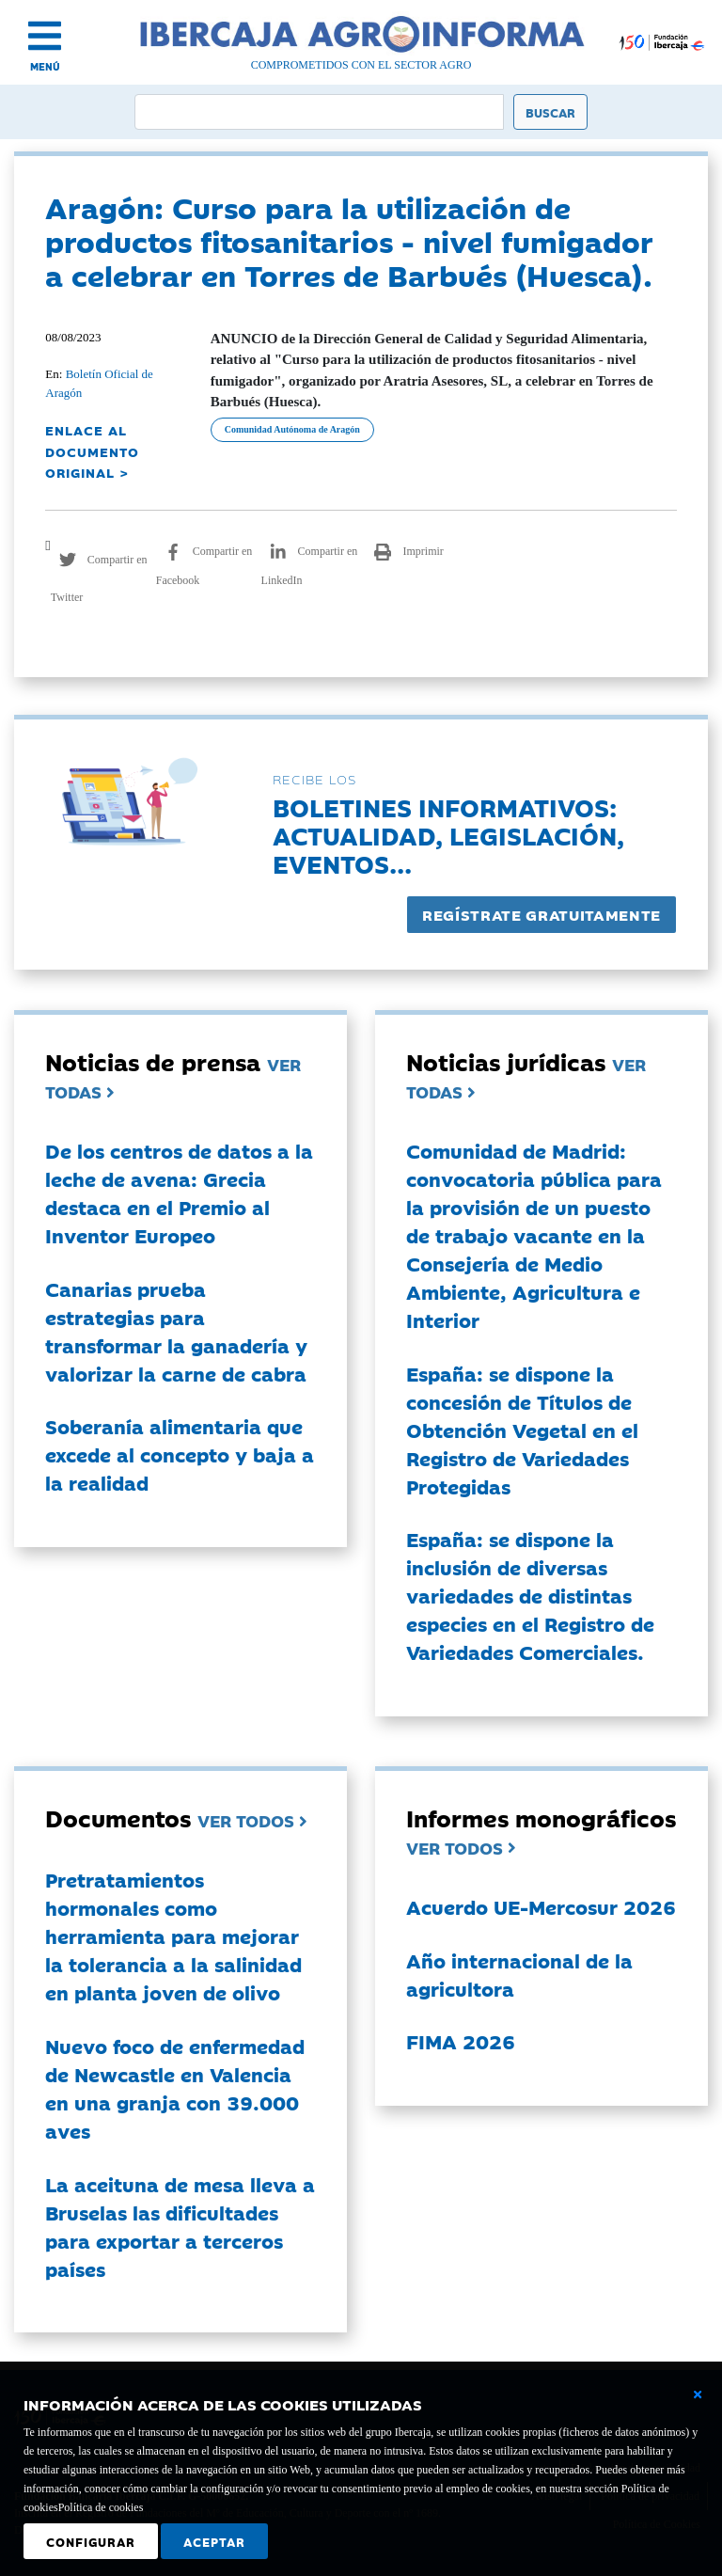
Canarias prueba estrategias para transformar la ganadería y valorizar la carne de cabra (176, 1330)
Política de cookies (101, 2507)
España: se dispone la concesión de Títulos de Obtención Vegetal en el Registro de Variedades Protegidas (522, 1429)
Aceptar (214, 2541)
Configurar (90, 2541)
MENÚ (45, 66)
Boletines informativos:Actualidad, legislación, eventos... (448, 834)
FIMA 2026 (460, 2041)
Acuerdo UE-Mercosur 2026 (541, 1906)
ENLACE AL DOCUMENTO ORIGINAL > (92, 451)
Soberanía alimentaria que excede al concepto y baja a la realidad (179, 1454)
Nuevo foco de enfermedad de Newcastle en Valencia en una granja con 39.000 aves (175, 2087)
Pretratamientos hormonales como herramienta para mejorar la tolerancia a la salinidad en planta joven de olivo (173, 1935)
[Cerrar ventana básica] (697, 2394)
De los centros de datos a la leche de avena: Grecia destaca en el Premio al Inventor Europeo (179, 1192)
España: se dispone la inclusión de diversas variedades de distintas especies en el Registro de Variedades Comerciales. (530, 1595)
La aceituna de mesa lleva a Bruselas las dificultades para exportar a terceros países (180, 2226)
